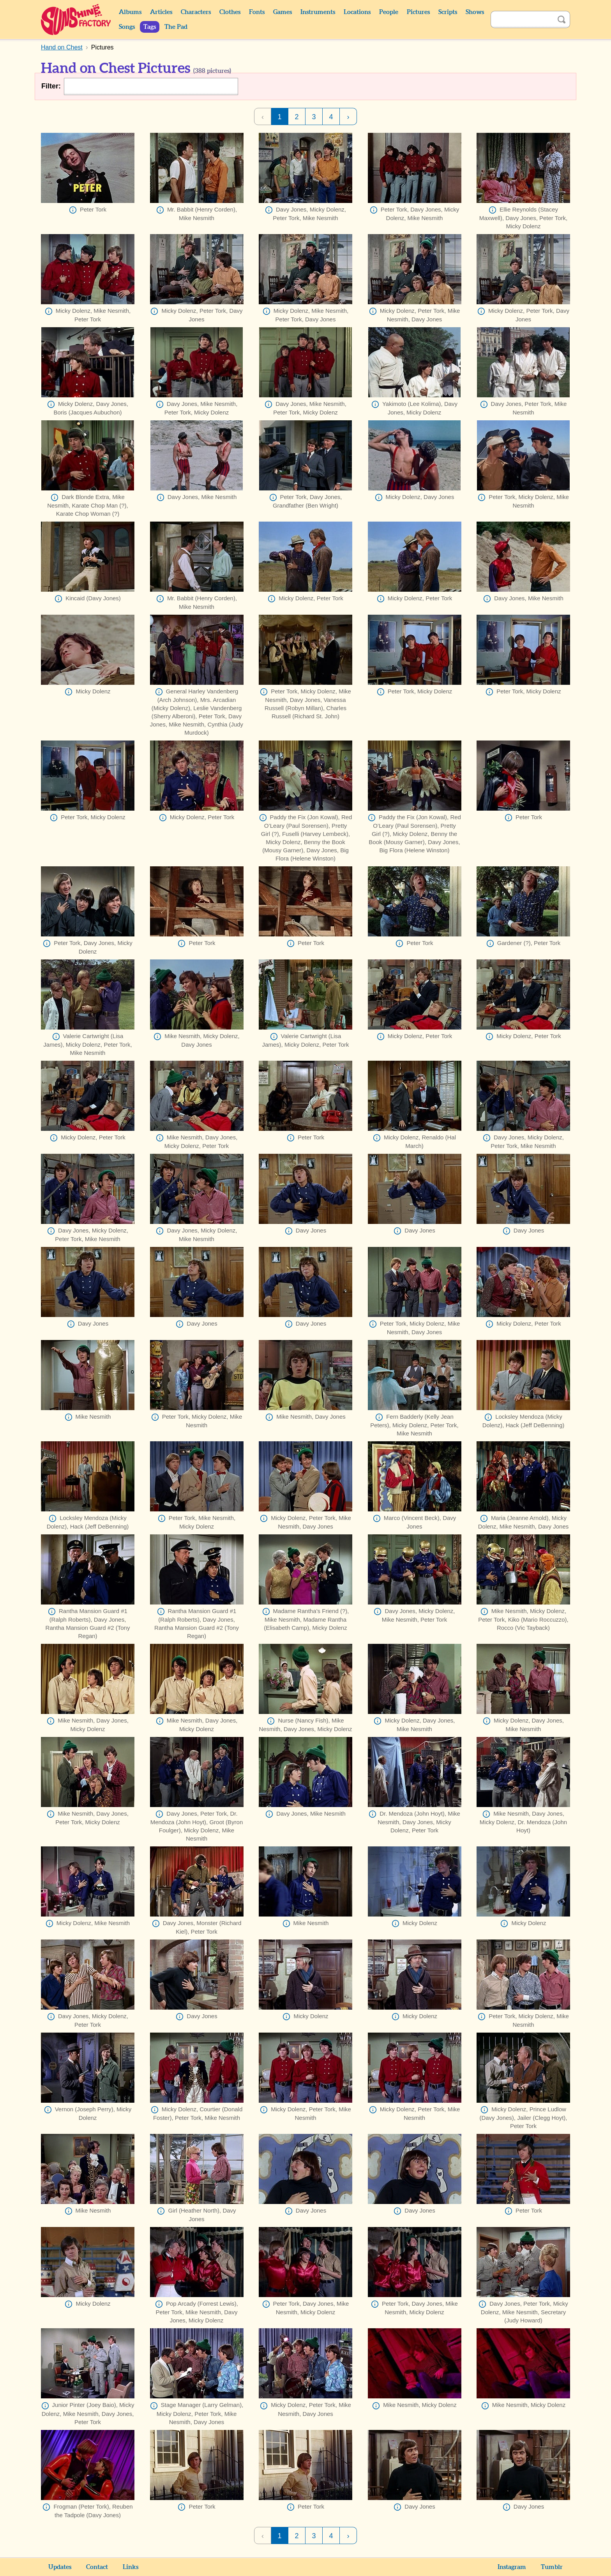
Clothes (229, 12)
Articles (161, 12)
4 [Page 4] (331, 117)
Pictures (418, 12)
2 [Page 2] (296, 117)
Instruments (317, 12)
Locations (357, 12)
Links (130, 2567)
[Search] (522, 19)
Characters (196, 12)
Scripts (447, 12)
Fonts (257, 12)
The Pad (175, 27)
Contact (97, 2567)
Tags (149, 27)
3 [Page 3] (314, 117)
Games (282, 12)
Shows (475, 12)
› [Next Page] (348, 117)
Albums (130, 12)
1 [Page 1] (279, 117)
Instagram (512, 2567)
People (388, 12)
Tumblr (552, 2567)
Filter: (51, 86)
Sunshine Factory (76, 19)
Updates (59, 2567)
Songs (127, 27)
